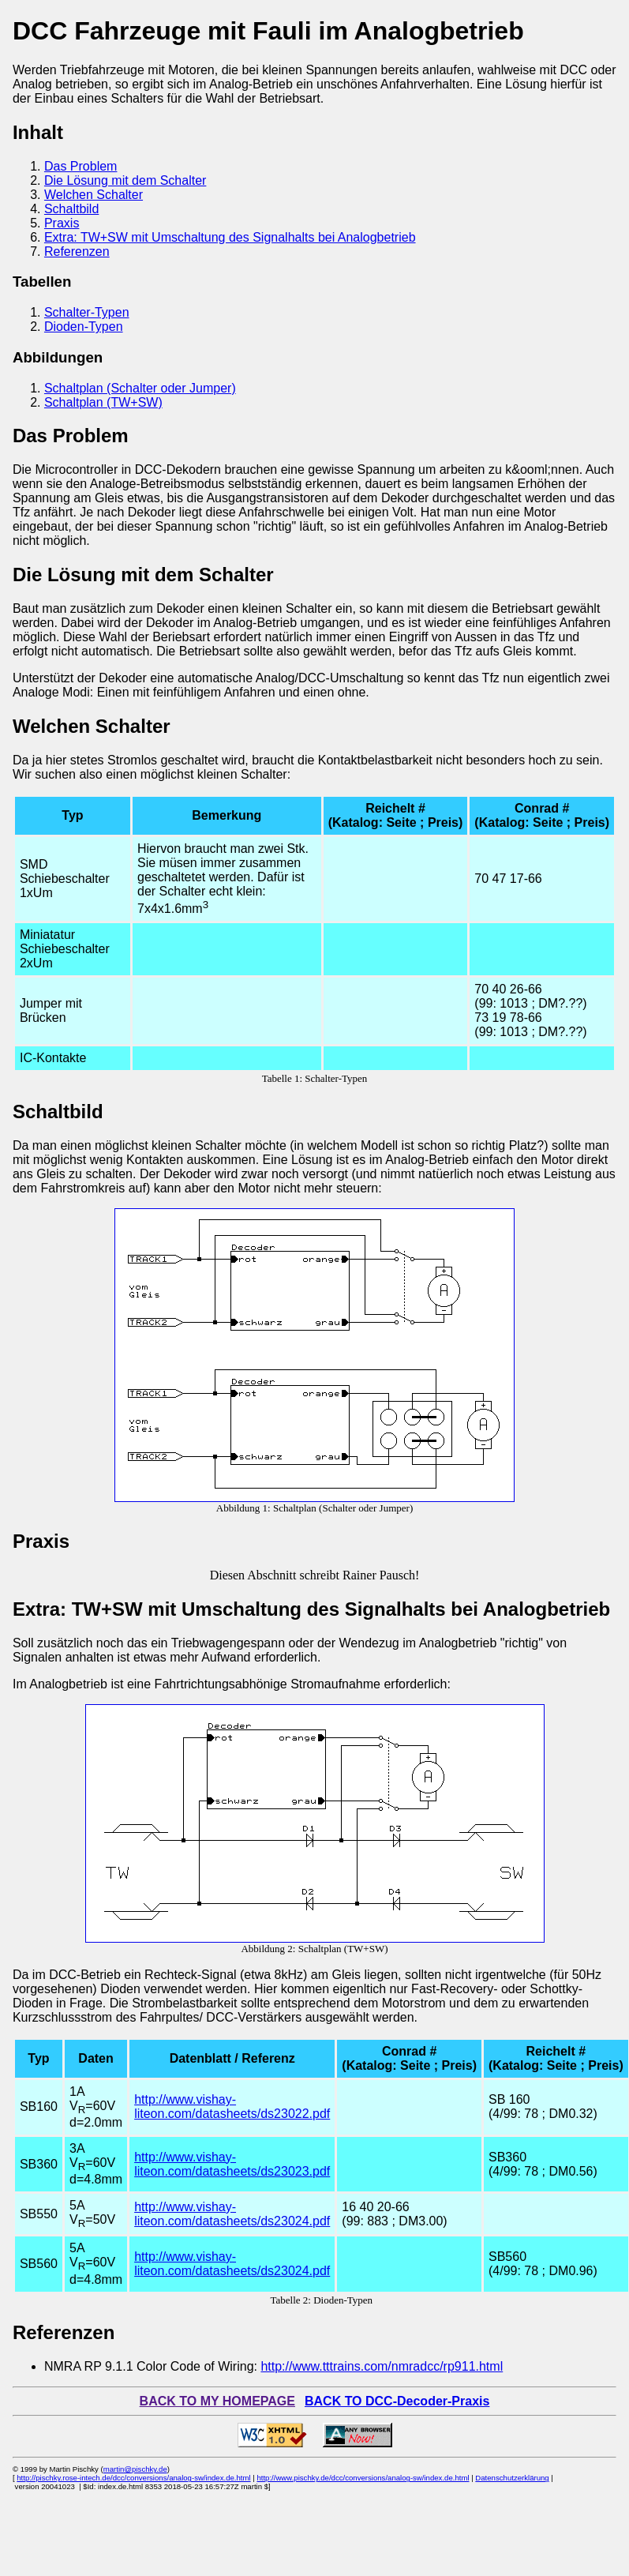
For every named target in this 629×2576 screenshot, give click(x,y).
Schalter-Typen (86, 312)
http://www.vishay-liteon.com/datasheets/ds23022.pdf (232, 2106)
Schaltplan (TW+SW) (103, 402)
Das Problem (80, 166)
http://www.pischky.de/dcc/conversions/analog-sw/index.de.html (362, 2477)
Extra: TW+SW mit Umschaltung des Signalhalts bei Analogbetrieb (230, 237)
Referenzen (77, 251)
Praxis (61, 223)
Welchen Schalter (93, 194)
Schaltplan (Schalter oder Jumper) (140, 388)
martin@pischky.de (135, 2469)
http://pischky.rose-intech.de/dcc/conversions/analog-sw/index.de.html (133, 2477)
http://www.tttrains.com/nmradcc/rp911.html (381, 2366)
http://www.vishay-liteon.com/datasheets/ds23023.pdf (232, 2164)
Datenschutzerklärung (512, 2477)
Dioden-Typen (83, 326)
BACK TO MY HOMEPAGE (217, 2401)
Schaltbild (71, 209)
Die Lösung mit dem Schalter (125, 180)
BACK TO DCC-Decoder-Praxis (397, 2401)
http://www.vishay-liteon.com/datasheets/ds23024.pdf (232, 2214)
